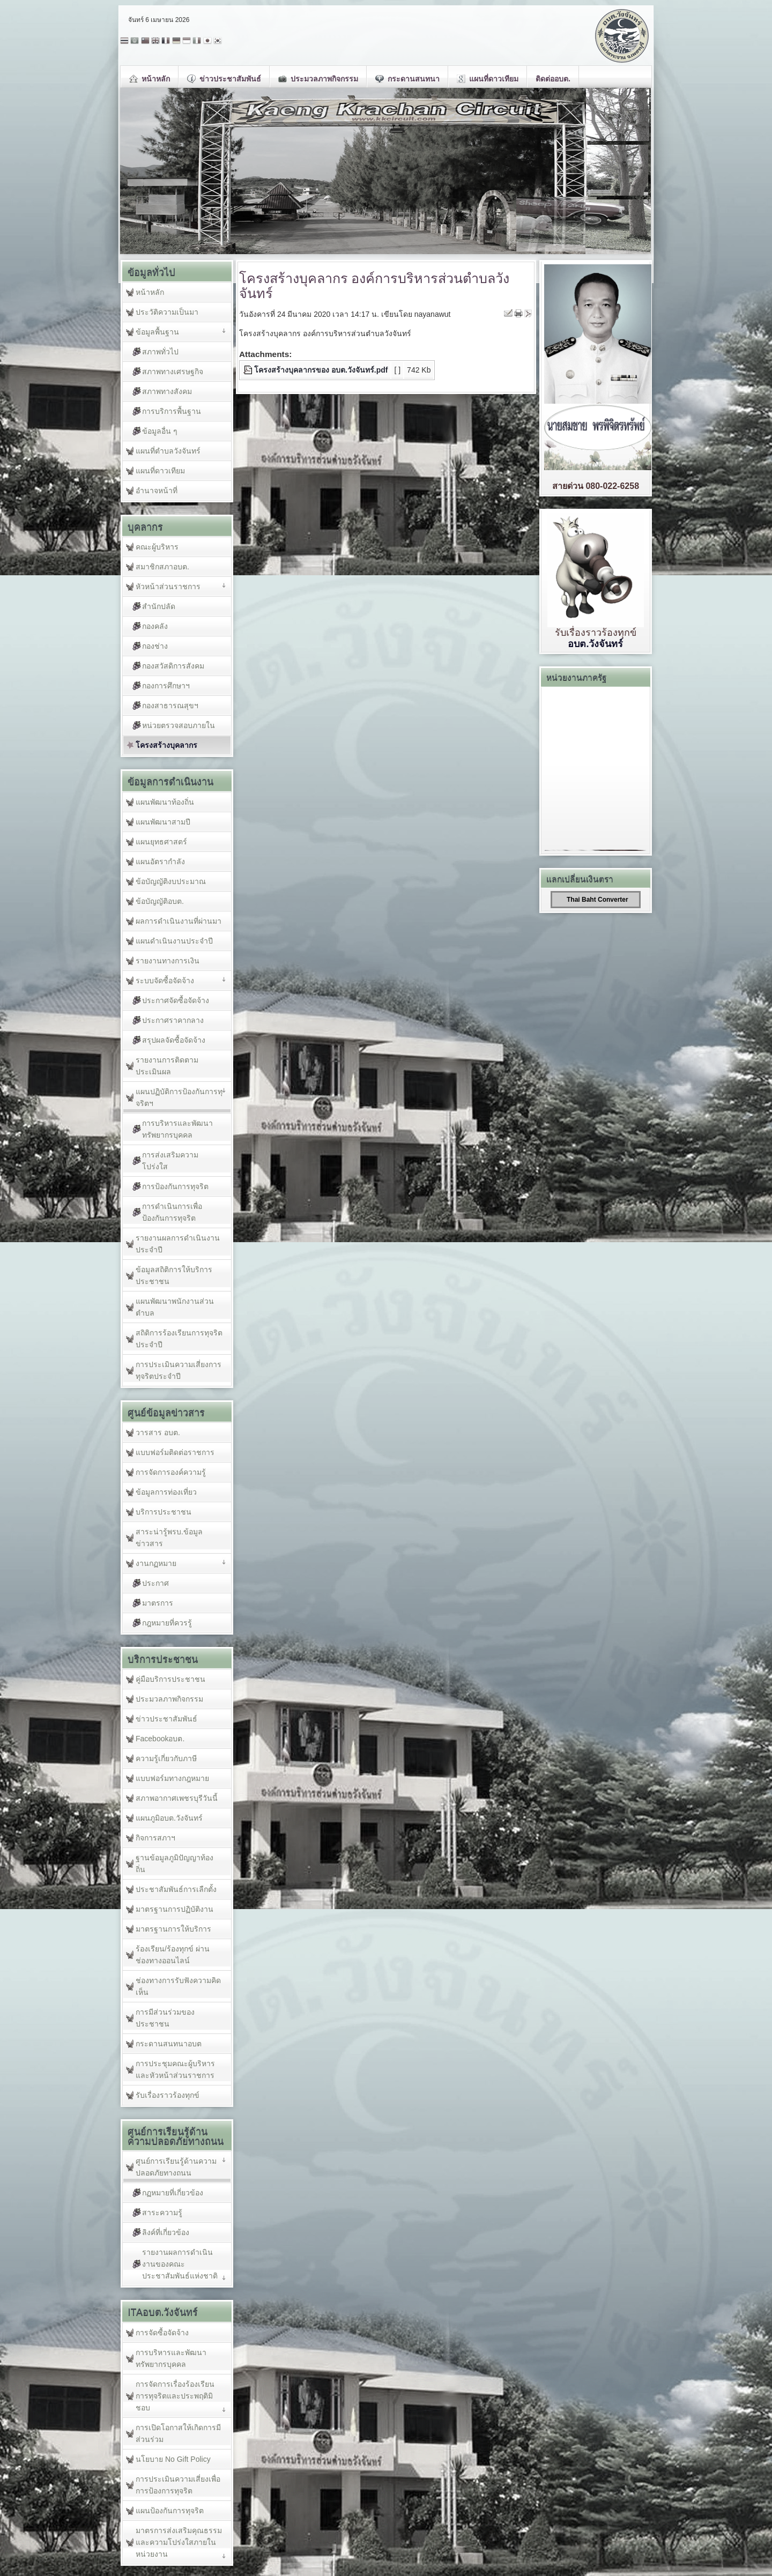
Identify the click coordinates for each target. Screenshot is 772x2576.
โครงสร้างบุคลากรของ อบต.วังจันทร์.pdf (321, 370)
